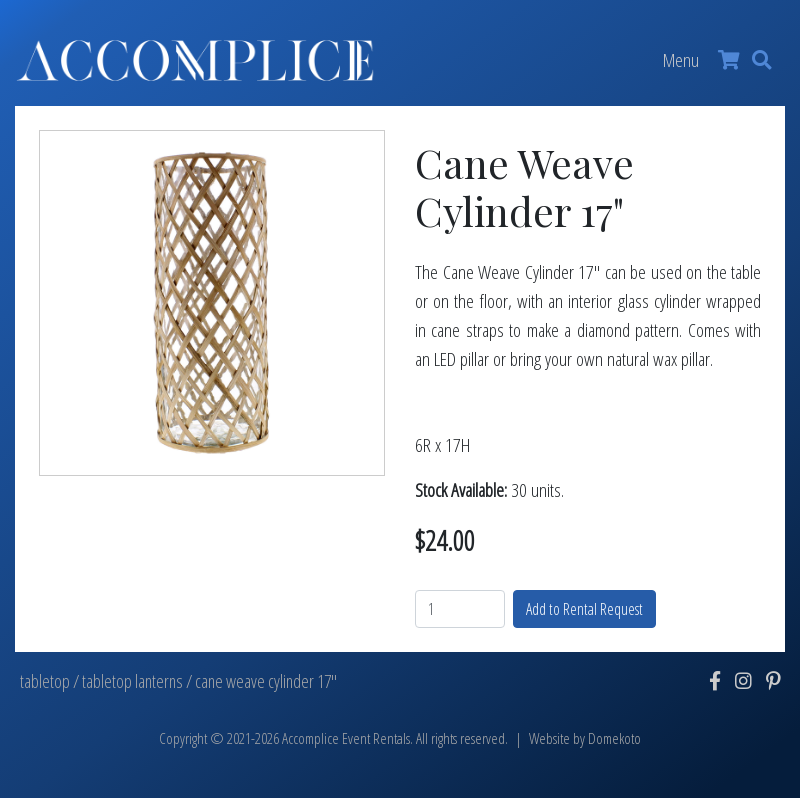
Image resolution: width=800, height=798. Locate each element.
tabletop (45, 681)
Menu (681, 59)
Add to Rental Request (584, 609)
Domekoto (614, 738)
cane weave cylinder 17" (266, 681)
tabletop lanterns (132, 681)
